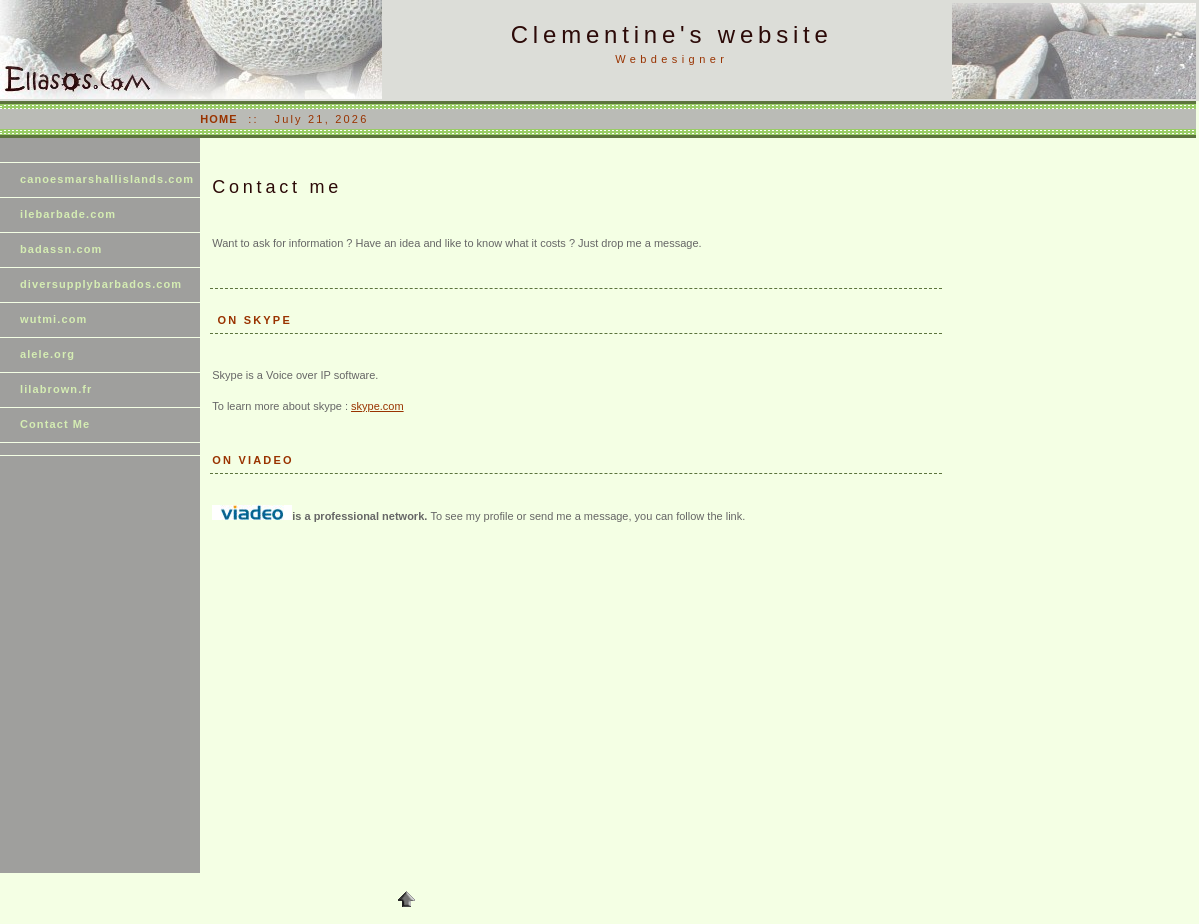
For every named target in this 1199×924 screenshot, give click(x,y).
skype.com (377, 406)
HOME (218, 119)
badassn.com (61, 249)
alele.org (47, 354)
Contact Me (55, 424)
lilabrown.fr (56, 389)
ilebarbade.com (68, 214)
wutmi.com (53, 319)
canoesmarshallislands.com (107, 179)
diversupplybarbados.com (101, 284)
